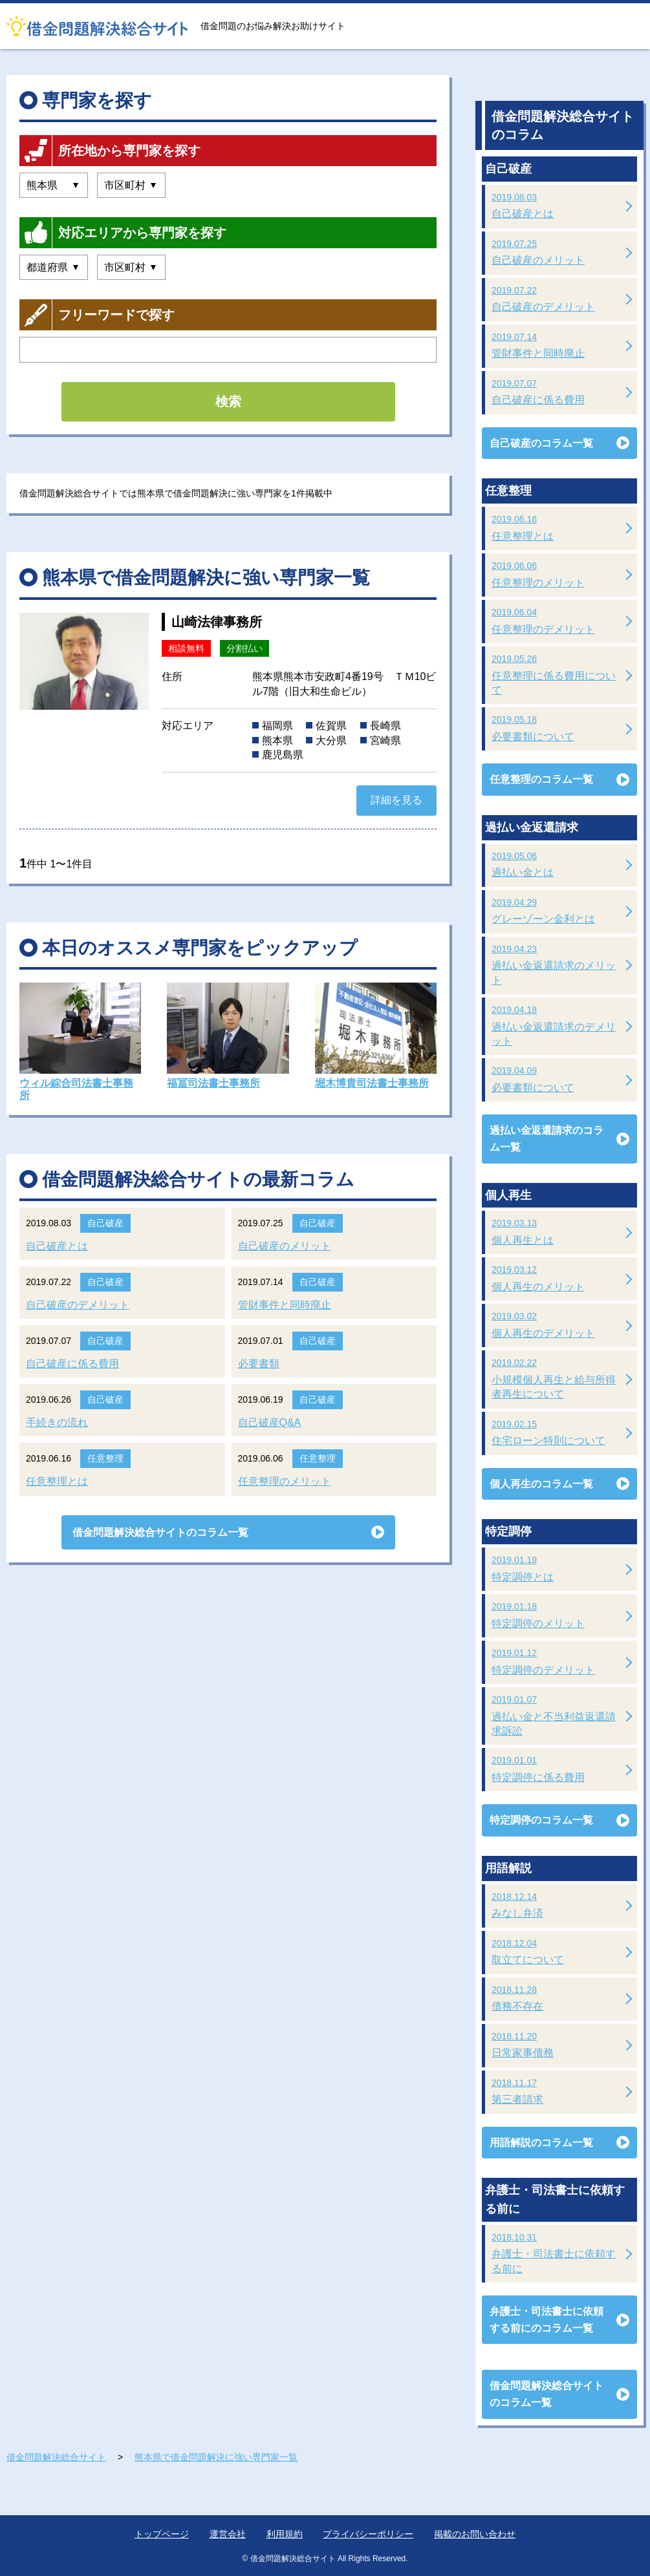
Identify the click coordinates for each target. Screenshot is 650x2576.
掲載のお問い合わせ (474, 2534)
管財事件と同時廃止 (284, 1304)
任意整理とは (57, 1481)
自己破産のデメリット (77, 1304)
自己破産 (105, 1223)
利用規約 (284, 2534)
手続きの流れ (57, 1422)
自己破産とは (57, 1245)
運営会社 (228, 2534)
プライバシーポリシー (368, 2534)
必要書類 (258, 1363)
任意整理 (105, 1458)
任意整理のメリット (284, 1481)
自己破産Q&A (269, 1422)
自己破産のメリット (284, 1245)
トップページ (162, 2534)
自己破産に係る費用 (72, 1363)
